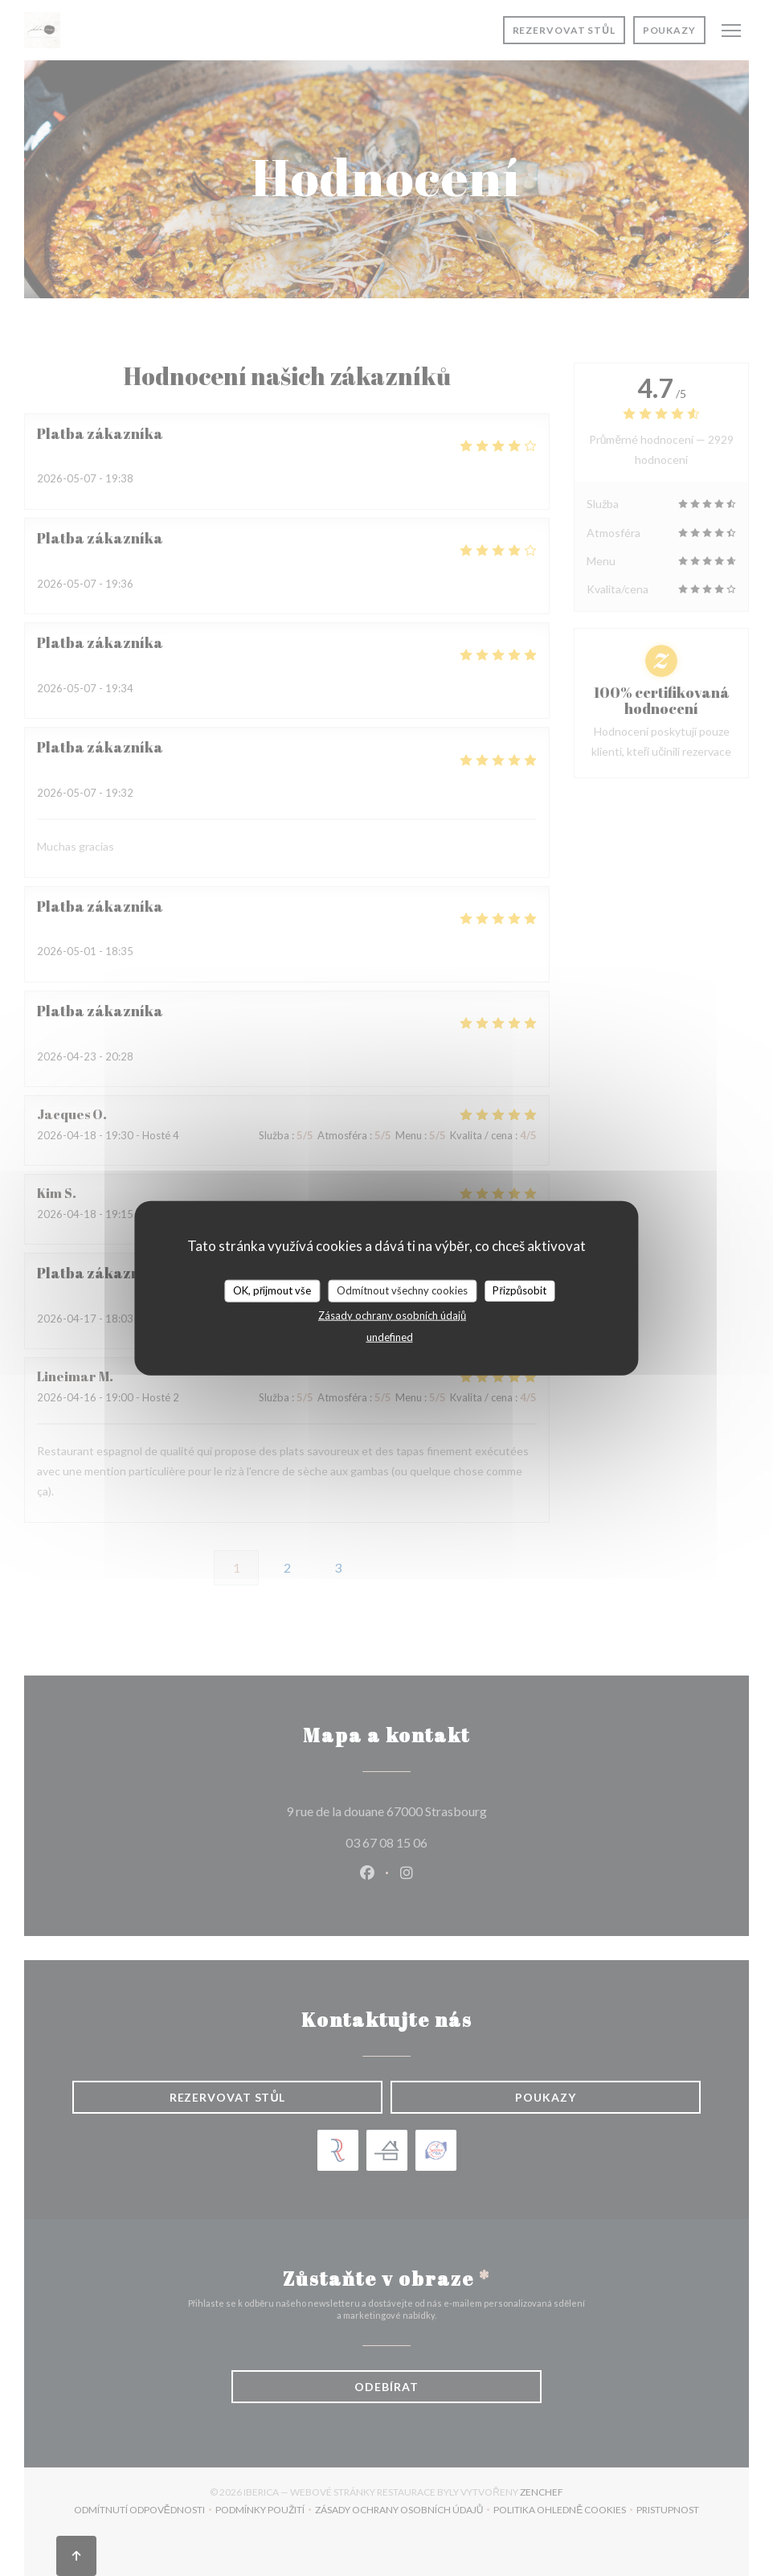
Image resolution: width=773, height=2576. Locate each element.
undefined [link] (389, 1336)
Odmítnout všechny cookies (402, 1290)
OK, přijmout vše (272, 1290)
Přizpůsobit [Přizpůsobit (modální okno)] (519, 1290)
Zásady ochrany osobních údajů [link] (392, 1314)
